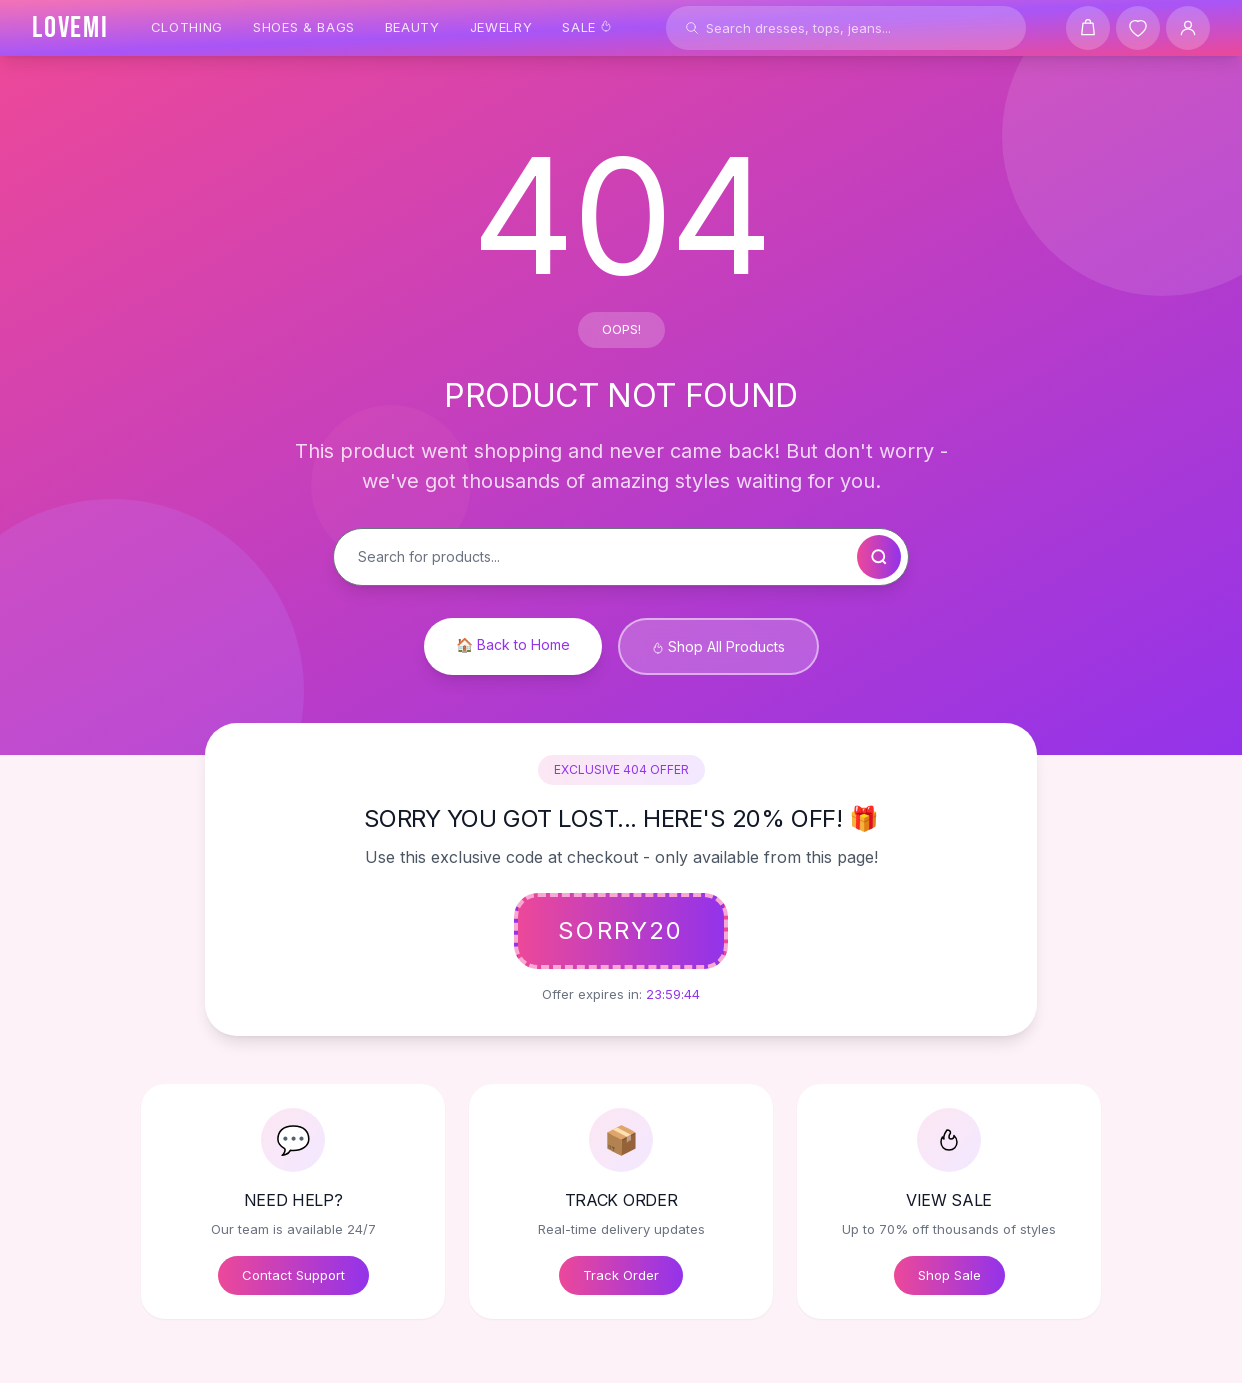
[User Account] (1188, 28)
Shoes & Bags (304, 27)
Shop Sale (949, 1275)
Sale (587, 27)
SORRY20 (621, 930)
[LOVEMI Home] (70, 28)
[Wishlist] (1138, 28)
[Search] (692, 28)
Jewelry (501, 27)
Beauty (412, 27)
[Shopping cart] (1088, 28)
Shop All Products (718, 646)
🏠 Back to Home (513, 644)
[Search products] (846, 28)
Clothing (187, 27)
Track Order (621, 1275)
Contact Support (293, 1275)
